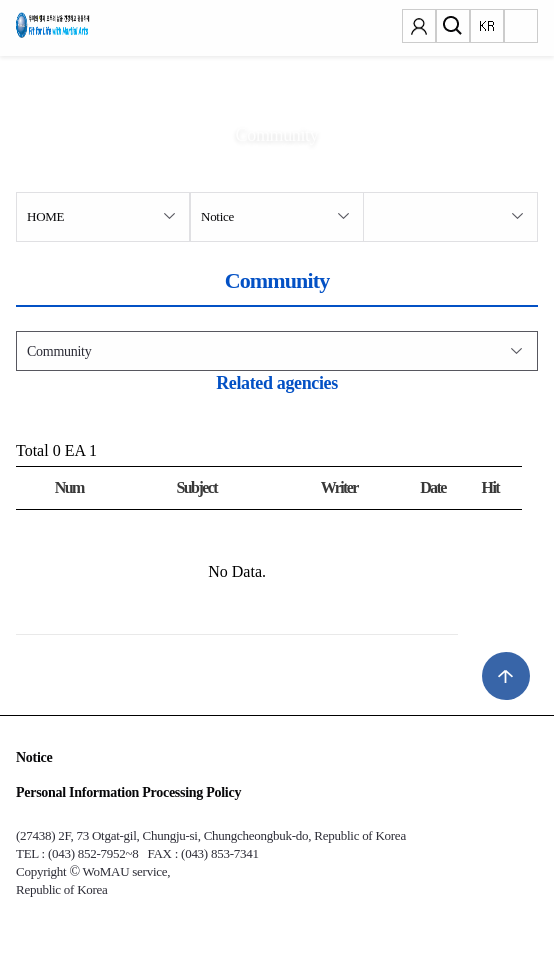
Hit (490, 487)
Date (433, 487)
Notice (217, 216)
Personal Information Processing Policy (128, 792)
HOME (45, 216)
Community (59, 351)
